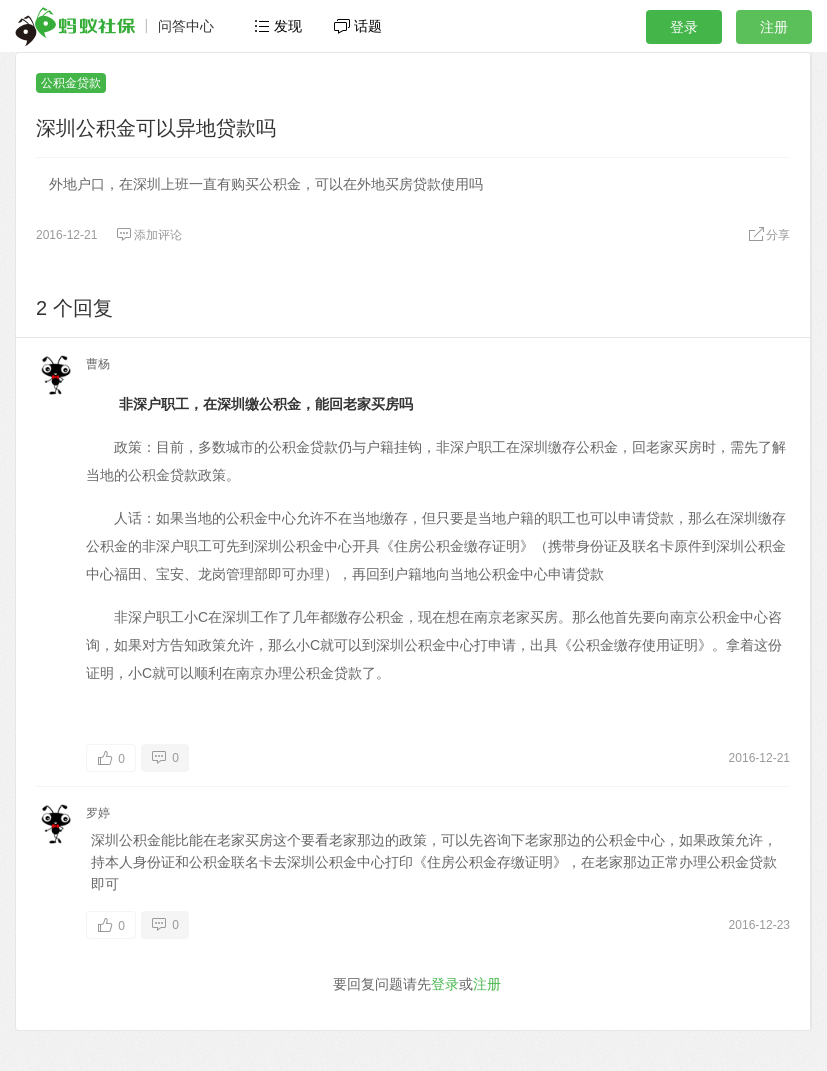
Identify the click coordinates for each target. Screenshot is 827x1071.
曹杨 (98, 364)
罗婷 (98, 813)
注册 (774, 27)
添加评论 (149, 235)
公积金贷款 (71, 83)
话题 (358, 26)
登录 (684, 27)
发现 (278, 26)
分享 (769, 235)
